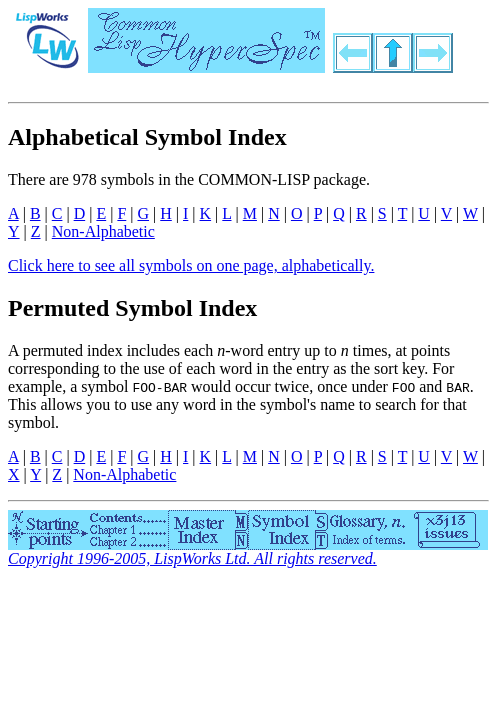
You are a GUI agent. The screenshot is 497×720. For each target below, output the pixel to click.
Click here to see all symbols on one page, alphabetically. (191, 265)
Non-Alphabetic (103, 231)
